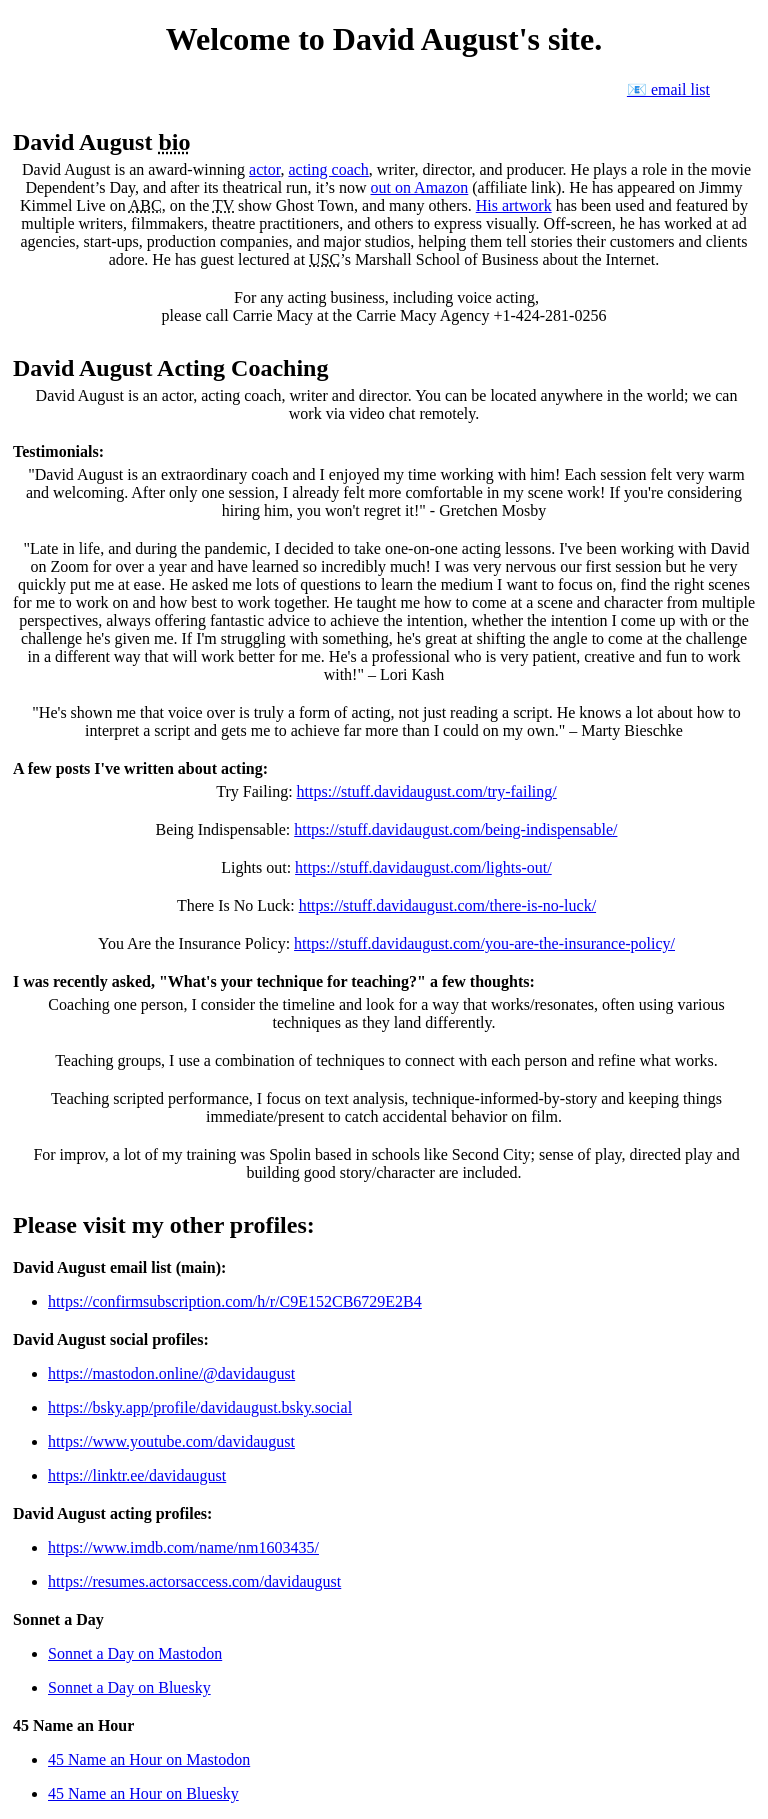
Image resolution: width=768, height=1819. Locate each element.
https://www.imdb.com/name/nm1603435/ (183, 1547)
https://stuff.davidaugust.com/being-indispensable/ (455, 829)
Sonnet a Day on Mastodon (135, 1653)
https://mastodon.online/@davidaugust (171, 1373)
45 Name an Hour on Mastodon (149, 1759)
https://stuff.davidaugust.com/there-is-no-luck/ (447, 905)
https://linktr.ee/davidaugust (137, 1475)
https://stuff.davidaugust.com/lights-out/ (423, 867)
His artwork (514, 205)
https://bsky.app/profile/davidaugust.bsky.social (200, 1407)
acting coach (328, 169)
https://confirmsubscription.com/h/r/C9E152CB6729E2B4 (235, 1301)
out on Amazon (420, 187)
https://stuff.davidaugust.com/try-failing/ (427, 791)
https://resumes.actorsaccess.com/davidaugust (194, 1581)
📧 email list (668, 89)
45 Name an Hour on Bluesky (143, 1793)
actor (264, 169)
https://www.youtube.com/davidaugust (171, 1441)
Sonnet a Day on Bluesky (129, 1687)
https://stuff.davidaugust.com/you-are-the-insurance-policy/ (484, 943)
